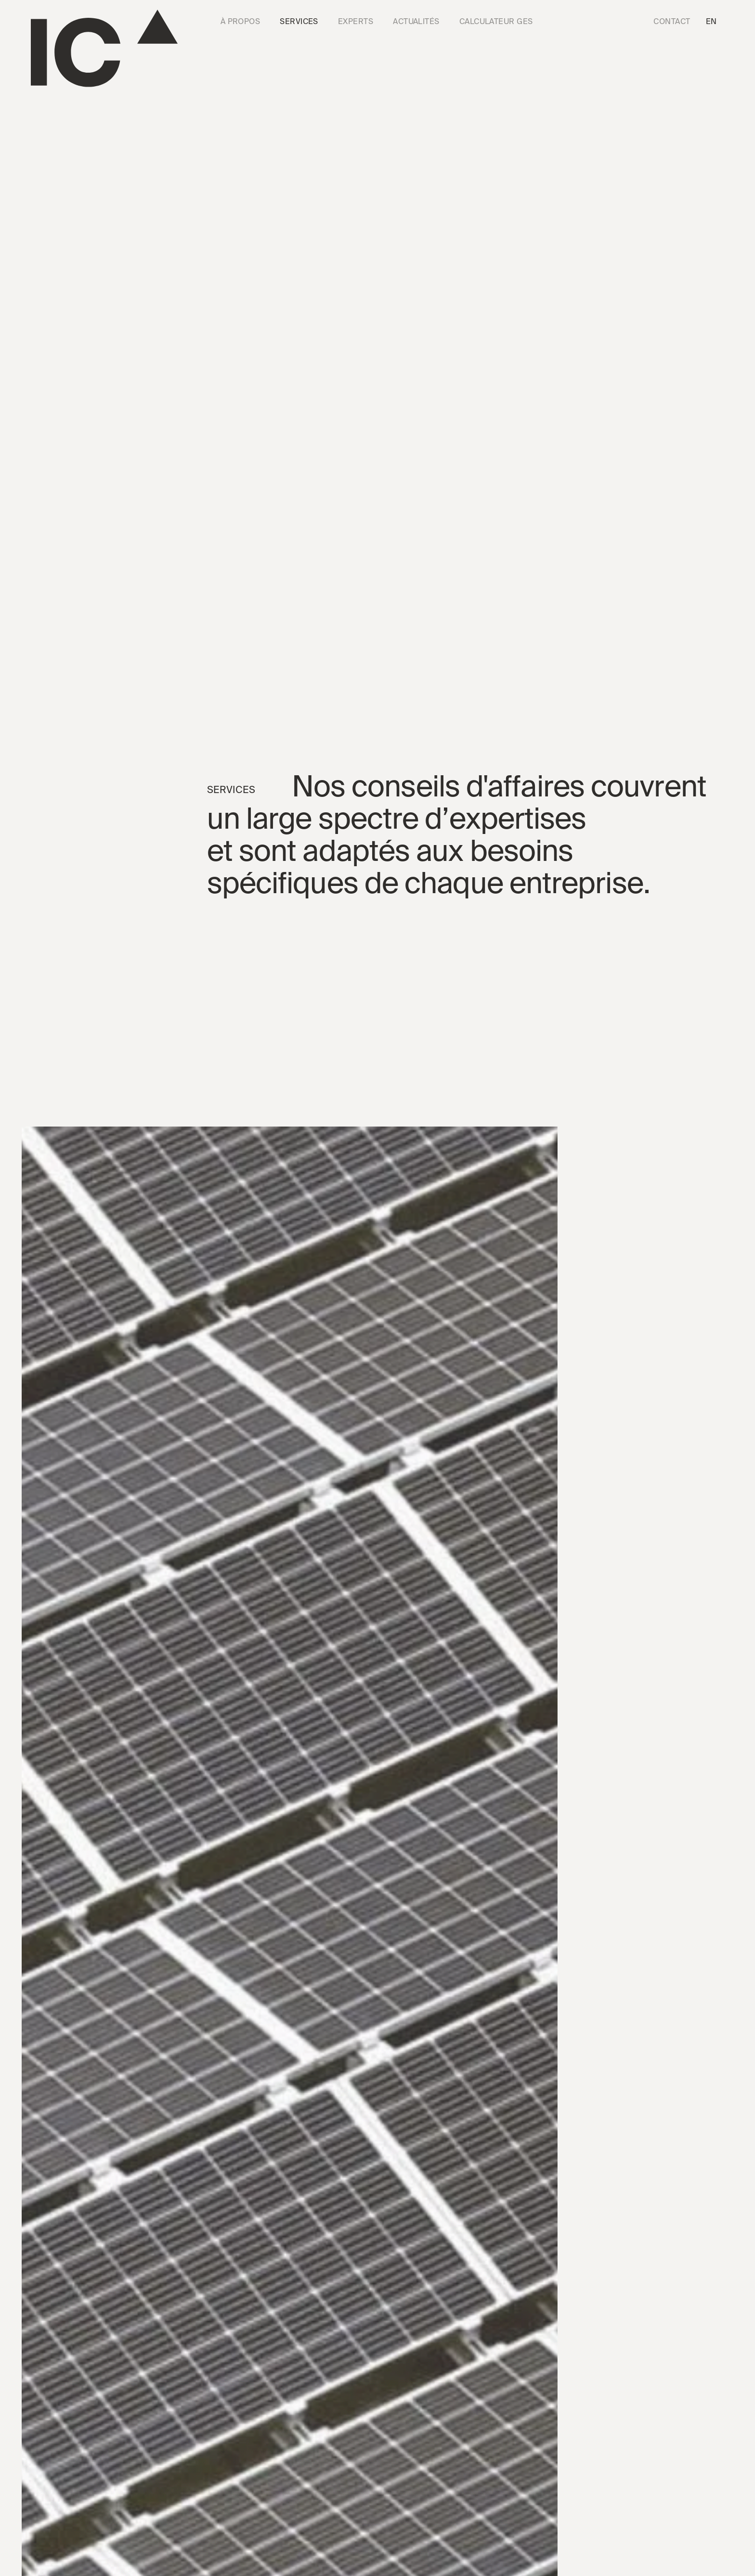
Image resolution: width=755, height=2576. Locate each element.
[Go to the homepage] (104, 48)
